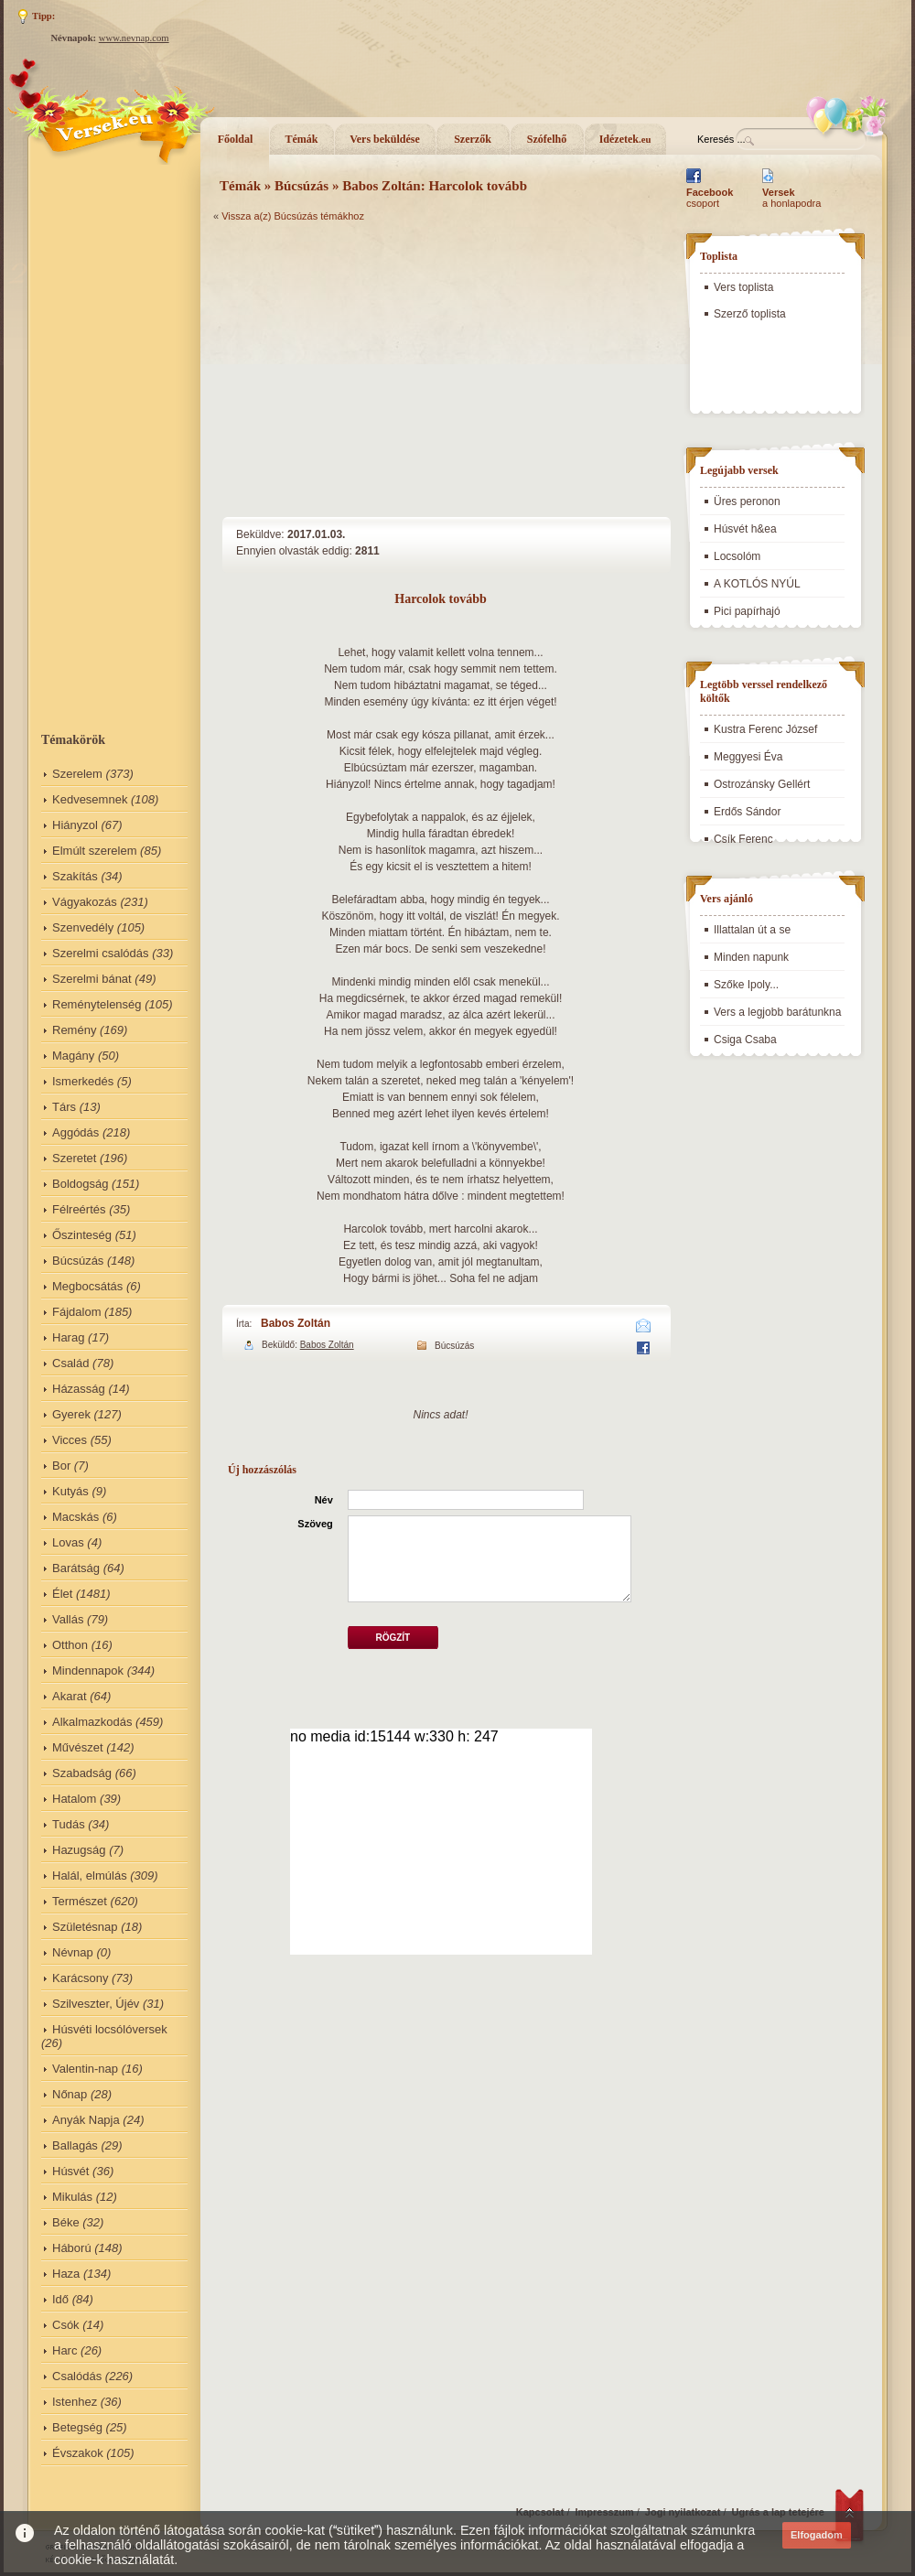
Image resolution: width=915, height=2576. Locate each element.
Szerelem (77, 774)
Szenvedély (82, 927)
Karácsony (80, 1978)
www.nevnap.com (134, 38)
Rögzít (392, 1638)
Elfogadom (817, 2534)
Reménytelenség (97, 1004)
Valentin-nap (85, 2068)
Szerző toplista (750, 313)
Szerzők (472, 139)
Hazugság (79, 1850)
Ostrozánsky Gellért (762, 784)
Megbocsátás (87, 1286)
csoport (709, 198)
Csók (66, 2325)
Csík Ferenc (743, 839)
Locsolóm (737, 556)
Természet (79, 1901)
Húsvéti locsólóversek (109, 2029)
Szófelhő (546, 139)
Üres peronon (747, 501)
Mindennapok (88, 1670)
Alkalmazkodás (92, 1722)
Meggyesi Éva (748, 756)
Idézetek (625, 139)
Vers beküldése (385, 139)
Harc (64, 2350)
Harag (68, 1337)
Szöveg (315, 1523)
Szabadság (82, 1773)
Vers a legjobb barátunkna (777, 1012)
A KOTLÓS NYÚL (757, 583)
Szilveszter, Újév (95, 2003)
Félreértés (79, 1209)
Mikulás (72, 2197)
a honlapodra (791, 198)
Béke (66, 2222)
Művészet (77, 1747)
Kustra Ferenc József (765, 729)
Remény (74, 1030)
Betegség (77, 2427)
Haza (66, 2273)
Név (324, 1499)
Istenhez (74, 2402)
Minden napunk (751, 957)
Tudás (68, 1824)
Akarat (69, 1696)
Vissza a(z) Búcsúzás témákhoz (292, 215)
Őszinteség (82, 1235)
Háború (72, 2248)
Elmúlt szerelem (94, 850)
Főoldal (235, 139)
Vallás (67, 1619)
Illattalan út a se (752, 929)
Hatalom (74, 1798)
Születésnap (85, 1927)
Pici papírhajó (747, 611)
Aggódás (75, 1132)
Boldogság (80, 1184)
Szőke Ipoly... (746, 984)
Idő (60, 2299)
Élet (62, 1594)
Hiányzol (75, 825)
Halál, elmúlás (89, 1875)
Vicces (69, 1440)
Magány (73, 1055)
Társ (64, 1107)
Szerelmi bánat (92, 979)
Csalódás (77, 2376)
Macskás (75, 1517)
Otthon (70, 1645)
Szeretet (74, 1158)
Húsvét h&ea (745, 529)
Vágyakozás (84, 902)
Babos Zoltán (295, 1323)
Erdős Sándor (747, 811)
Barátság (76, 1568)
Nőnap (69, 2094)
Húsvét (70, 2171)
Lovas (68, 1542)
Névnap (72, 1952)
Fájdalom (76, 1312)
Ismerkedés (82, 1081)
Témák (301, 139)
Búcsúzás (77, 1260)
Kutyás (70, 1491)
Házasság (78, 1389)
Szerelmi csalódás (100, 953)
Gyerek (71, 1414)
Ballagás (75, 2145)
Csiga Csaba (745, 1039)
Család (70, 1363)
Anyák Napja (86, 2120)
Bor (61, 1465)
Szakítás (75, 876)
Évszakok (77, 2453)
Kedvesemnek (89, 799)
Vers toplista (743, 287)
